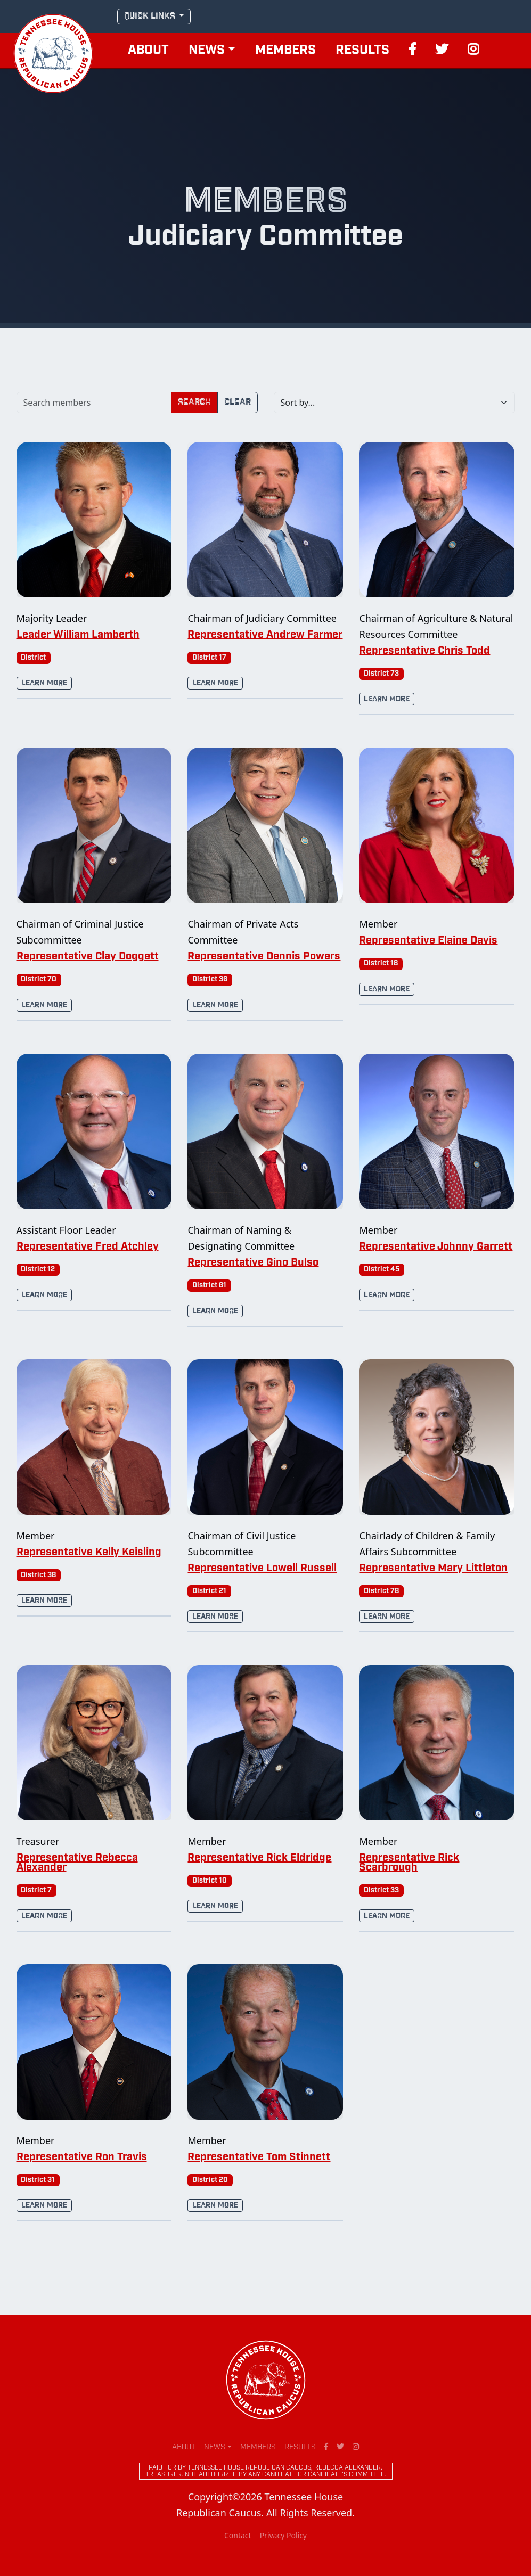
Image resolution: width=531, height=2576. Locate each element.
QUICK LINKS (150, 16)
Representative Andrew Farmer (264, 635)
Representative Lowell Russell (262, 1568)
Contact (237, 2535)
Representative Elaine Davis (428, 941)
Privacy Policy (283, 2535)
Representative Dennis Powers (263, 956)
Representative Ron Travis (82, 2157)
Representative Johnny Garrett (435, 1247)
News (207, 50)
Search (194, 402)
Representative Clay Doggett (88, 956)
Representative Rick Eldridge (259, 1858)
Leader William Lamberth (78, 635)
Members (285, 50)
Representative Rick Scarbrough (409, 1863)
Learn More (44, 683)
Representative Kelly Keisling (89, 1552)
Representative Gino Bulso (252, 1263)
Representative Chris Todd (424, 651)
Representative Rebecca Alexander (77, 1863)
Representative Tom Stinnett (258, 2157)
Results (362, 50)
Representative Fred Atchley (88, 1247)
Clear (237, 402)
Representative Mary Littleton (433, 1568)
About (148, 50)
